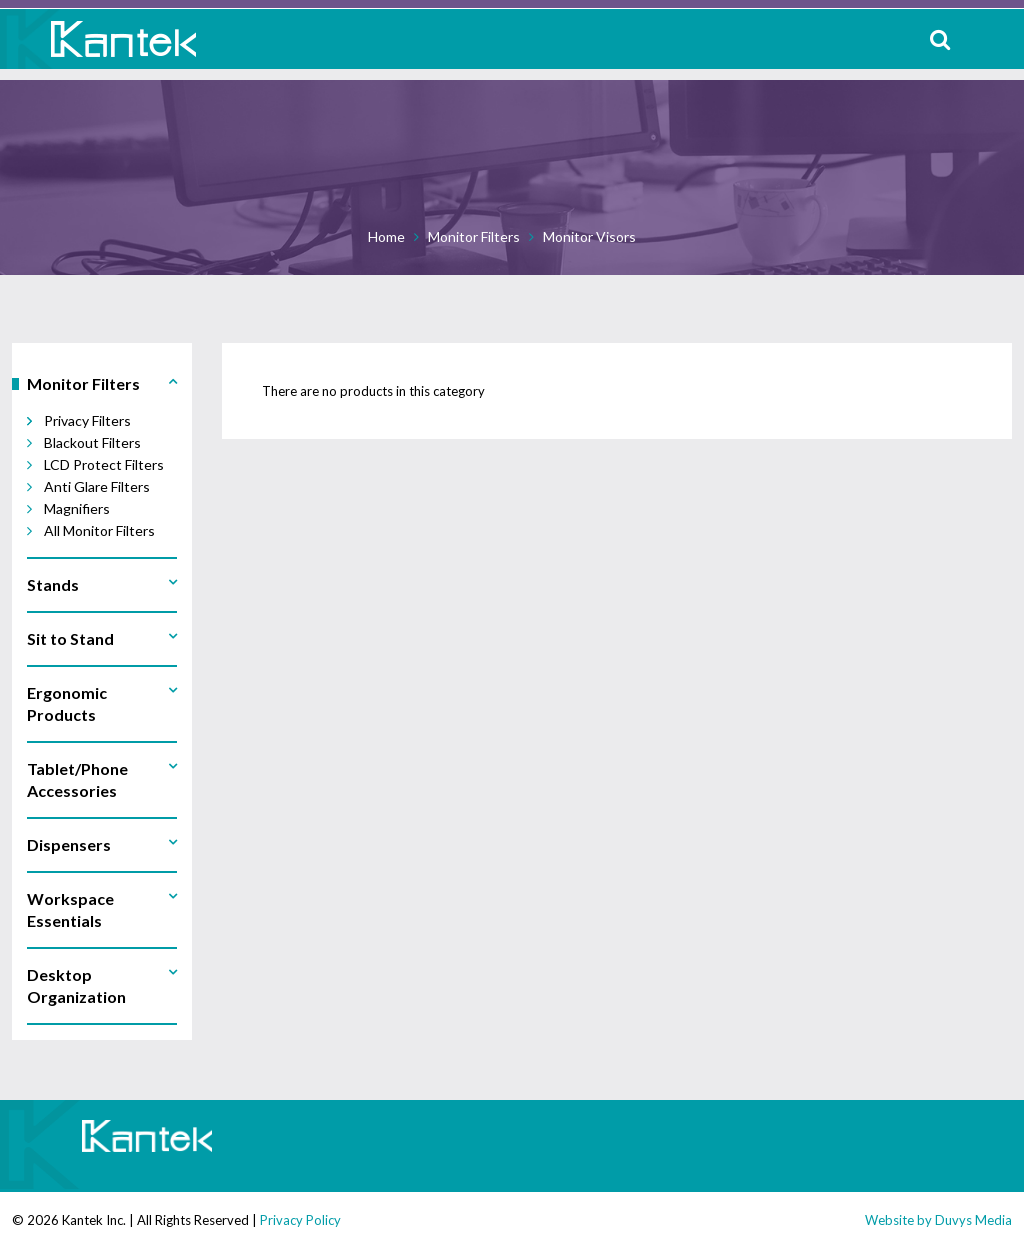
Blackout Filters (92, 442)
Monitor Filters (474, 236)
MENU (993, 38)
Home (386, 236)
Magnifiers (77, 508)
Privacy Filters (87, 420)
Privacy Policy (300, 1220)
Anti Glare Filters (97, 486)
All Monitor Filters (99, 530)
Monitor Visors (589, 236)
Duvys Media (973, 1220)
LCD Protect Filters (104, 464)
